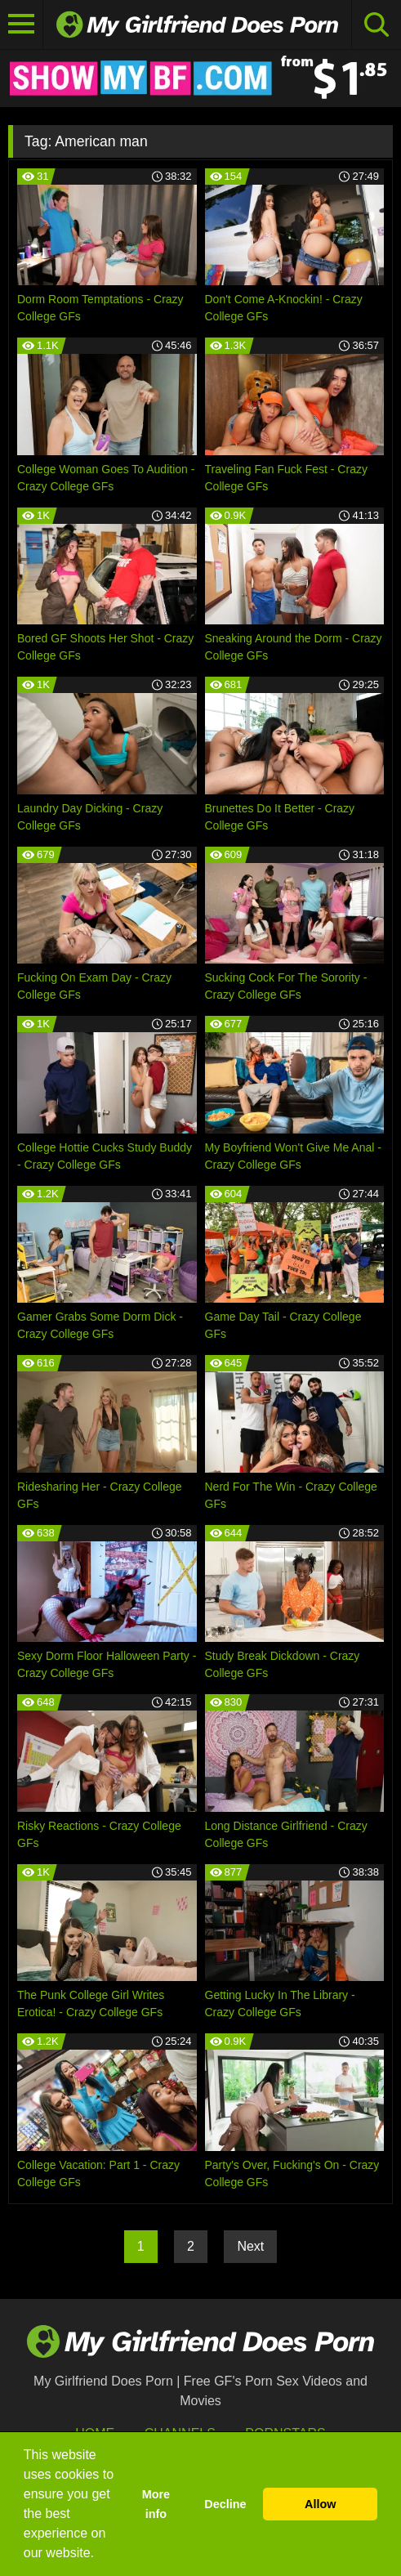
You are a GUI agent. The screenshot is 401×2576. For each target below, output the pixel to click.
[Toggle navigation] (21, 24)
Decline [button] (225, 2504)
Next (250, 2246)
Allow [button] (320, 2504)
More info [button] (156, 2504)
